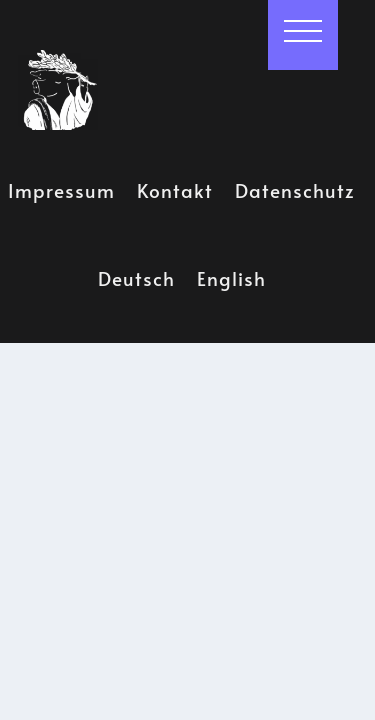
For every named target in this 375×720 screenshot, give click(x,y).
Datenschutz (295, 186)
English (231, 275)
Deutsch (136, 275)
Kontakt (175, 186)
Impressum (61, 186)
